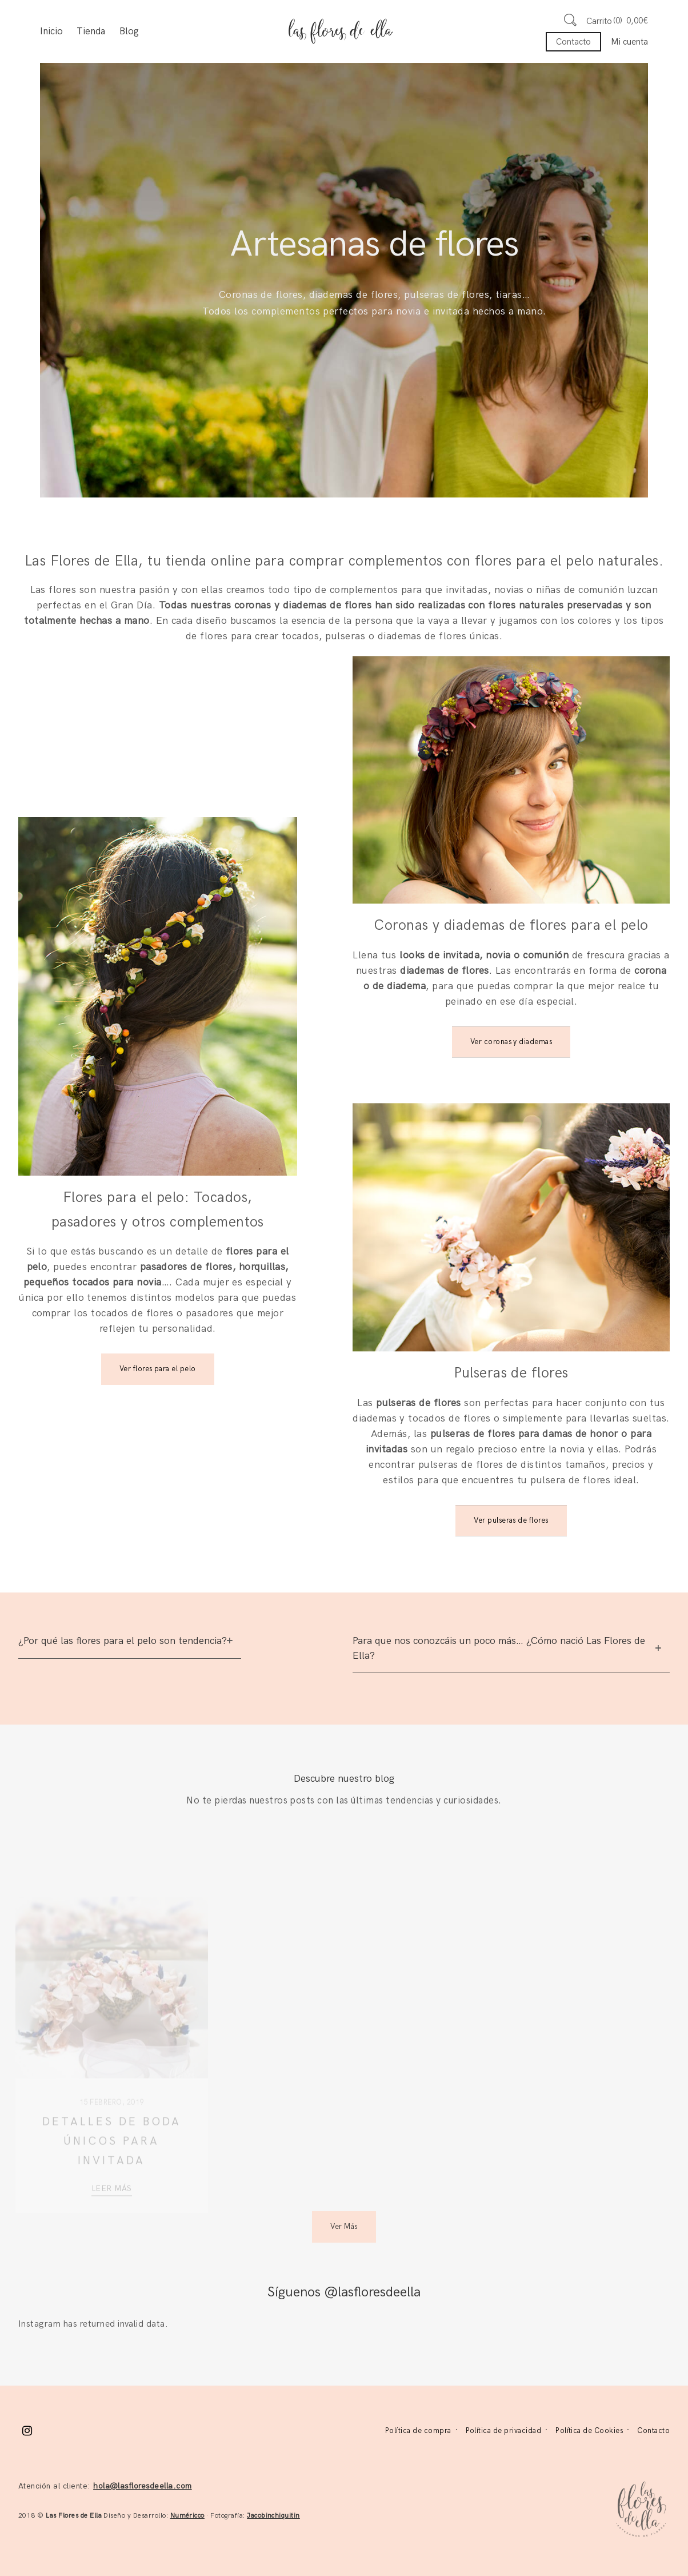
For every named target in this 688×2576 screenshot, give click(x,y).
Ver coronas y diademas (511, 1041)
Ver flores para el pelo (157, 1368)
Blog (129, 31)
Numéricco (187, 2515)
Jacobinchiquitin (273, 2515)
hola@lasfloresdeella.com (142, 2486)
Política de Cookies (589, 2430)
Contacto (573, 42)
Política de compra (418, 2430)
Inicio (51, 31)
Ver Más (343, 2226)
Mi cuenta (629, 42)
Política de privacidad (504, 2430)
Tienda (91, 31)
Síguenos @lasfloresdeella (344, 2292)
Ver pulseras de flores (511, 1520)
